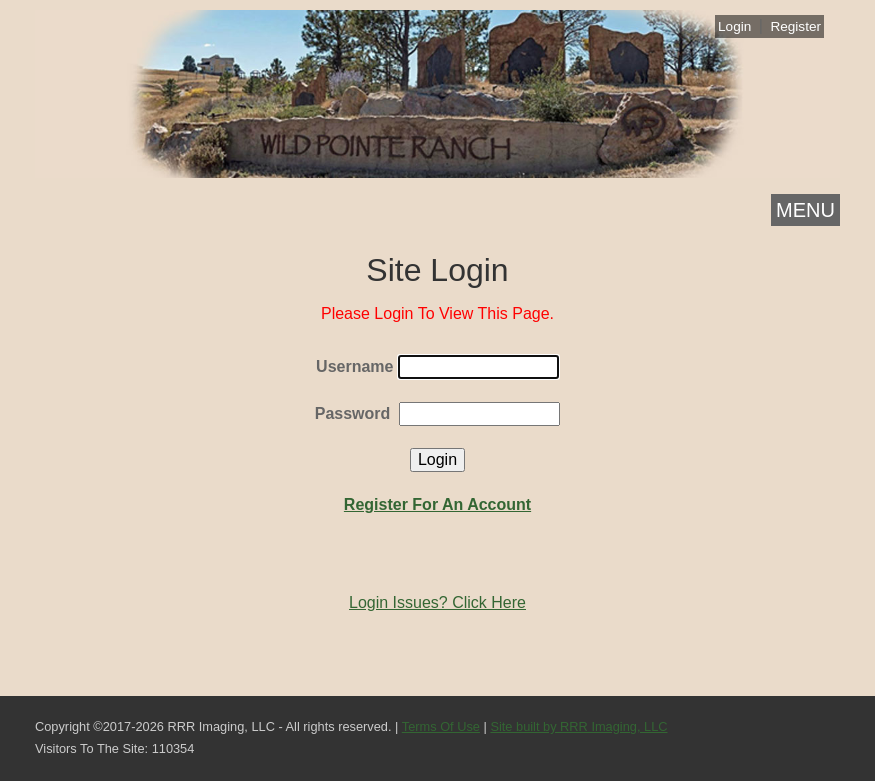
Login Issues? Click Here (437, 602)
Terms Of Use (441, 726)
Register (795, 26)
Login (734, 26)
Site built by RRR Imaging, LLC (578, 726)
